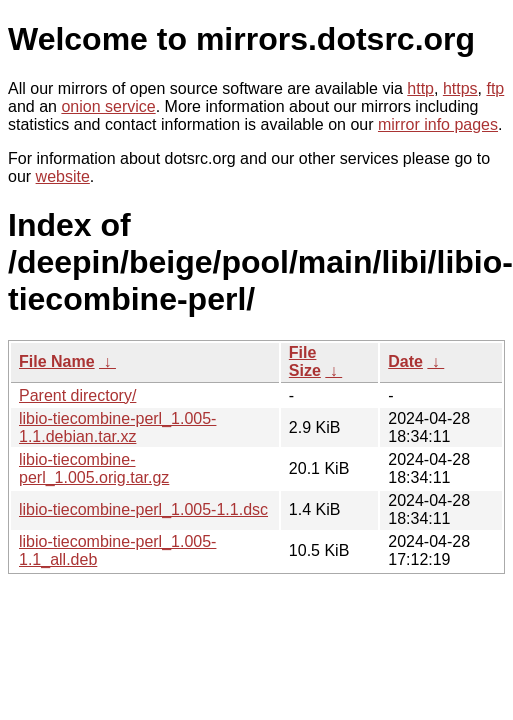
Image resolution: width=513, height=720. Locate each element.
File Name (57, 361)
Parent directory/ (77, 395)
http (420, 88)
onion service (108, 106)
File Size (305, 361)
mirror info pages (438, 124)
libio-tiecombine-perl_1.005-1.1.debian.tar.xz (117, 427)
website (63, 176)
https (460, 88)
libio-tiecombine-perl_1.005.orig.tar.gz (94, 468)
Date (405, 361)
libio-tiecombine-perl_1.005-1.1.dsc (143, 509)
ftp (495, 88)
